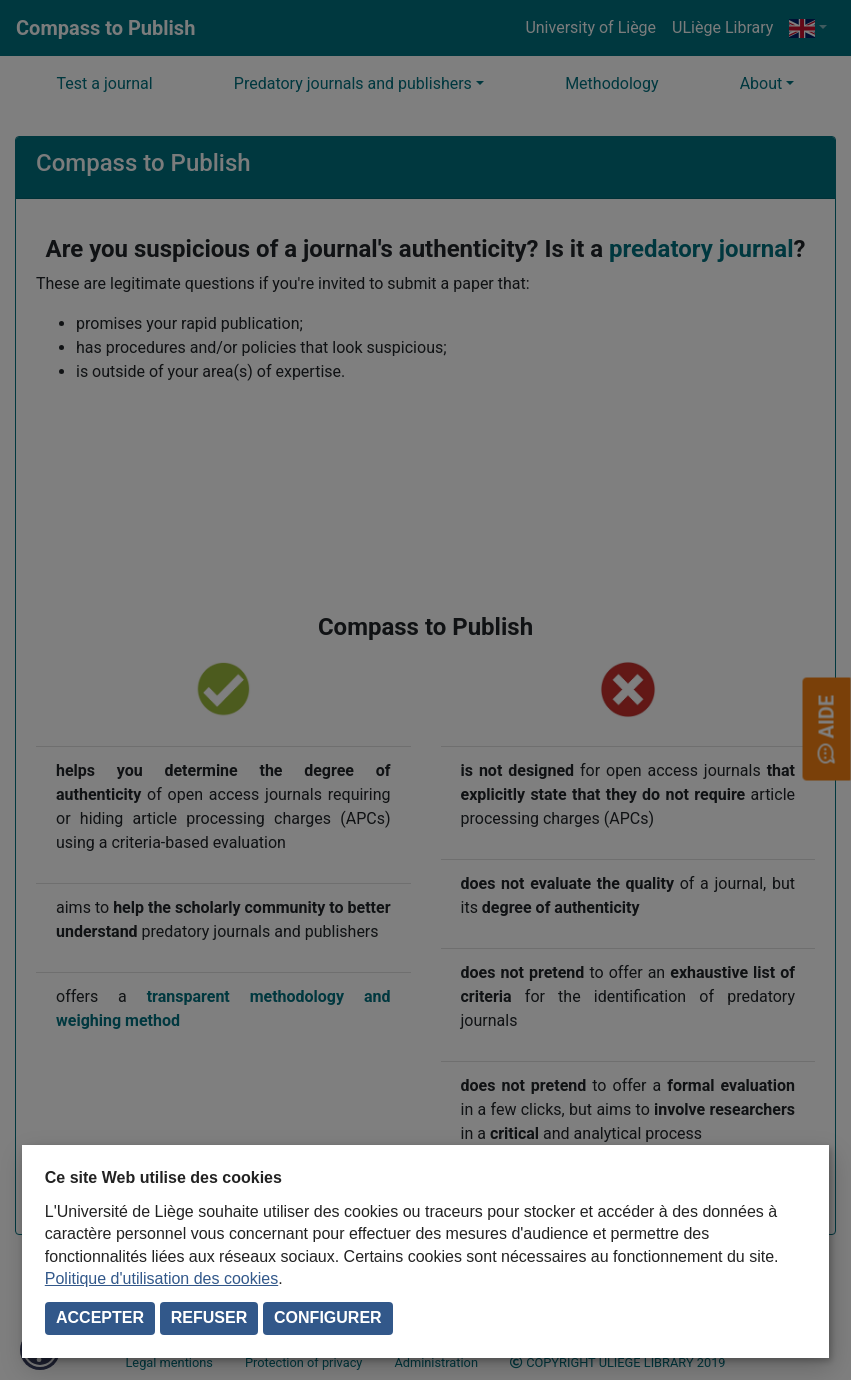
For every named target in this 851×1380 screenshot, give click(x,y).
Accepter (100, 1317)
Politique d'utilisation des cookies (161, 1278)
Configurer (328, 1317)
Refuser (209, 1317)
